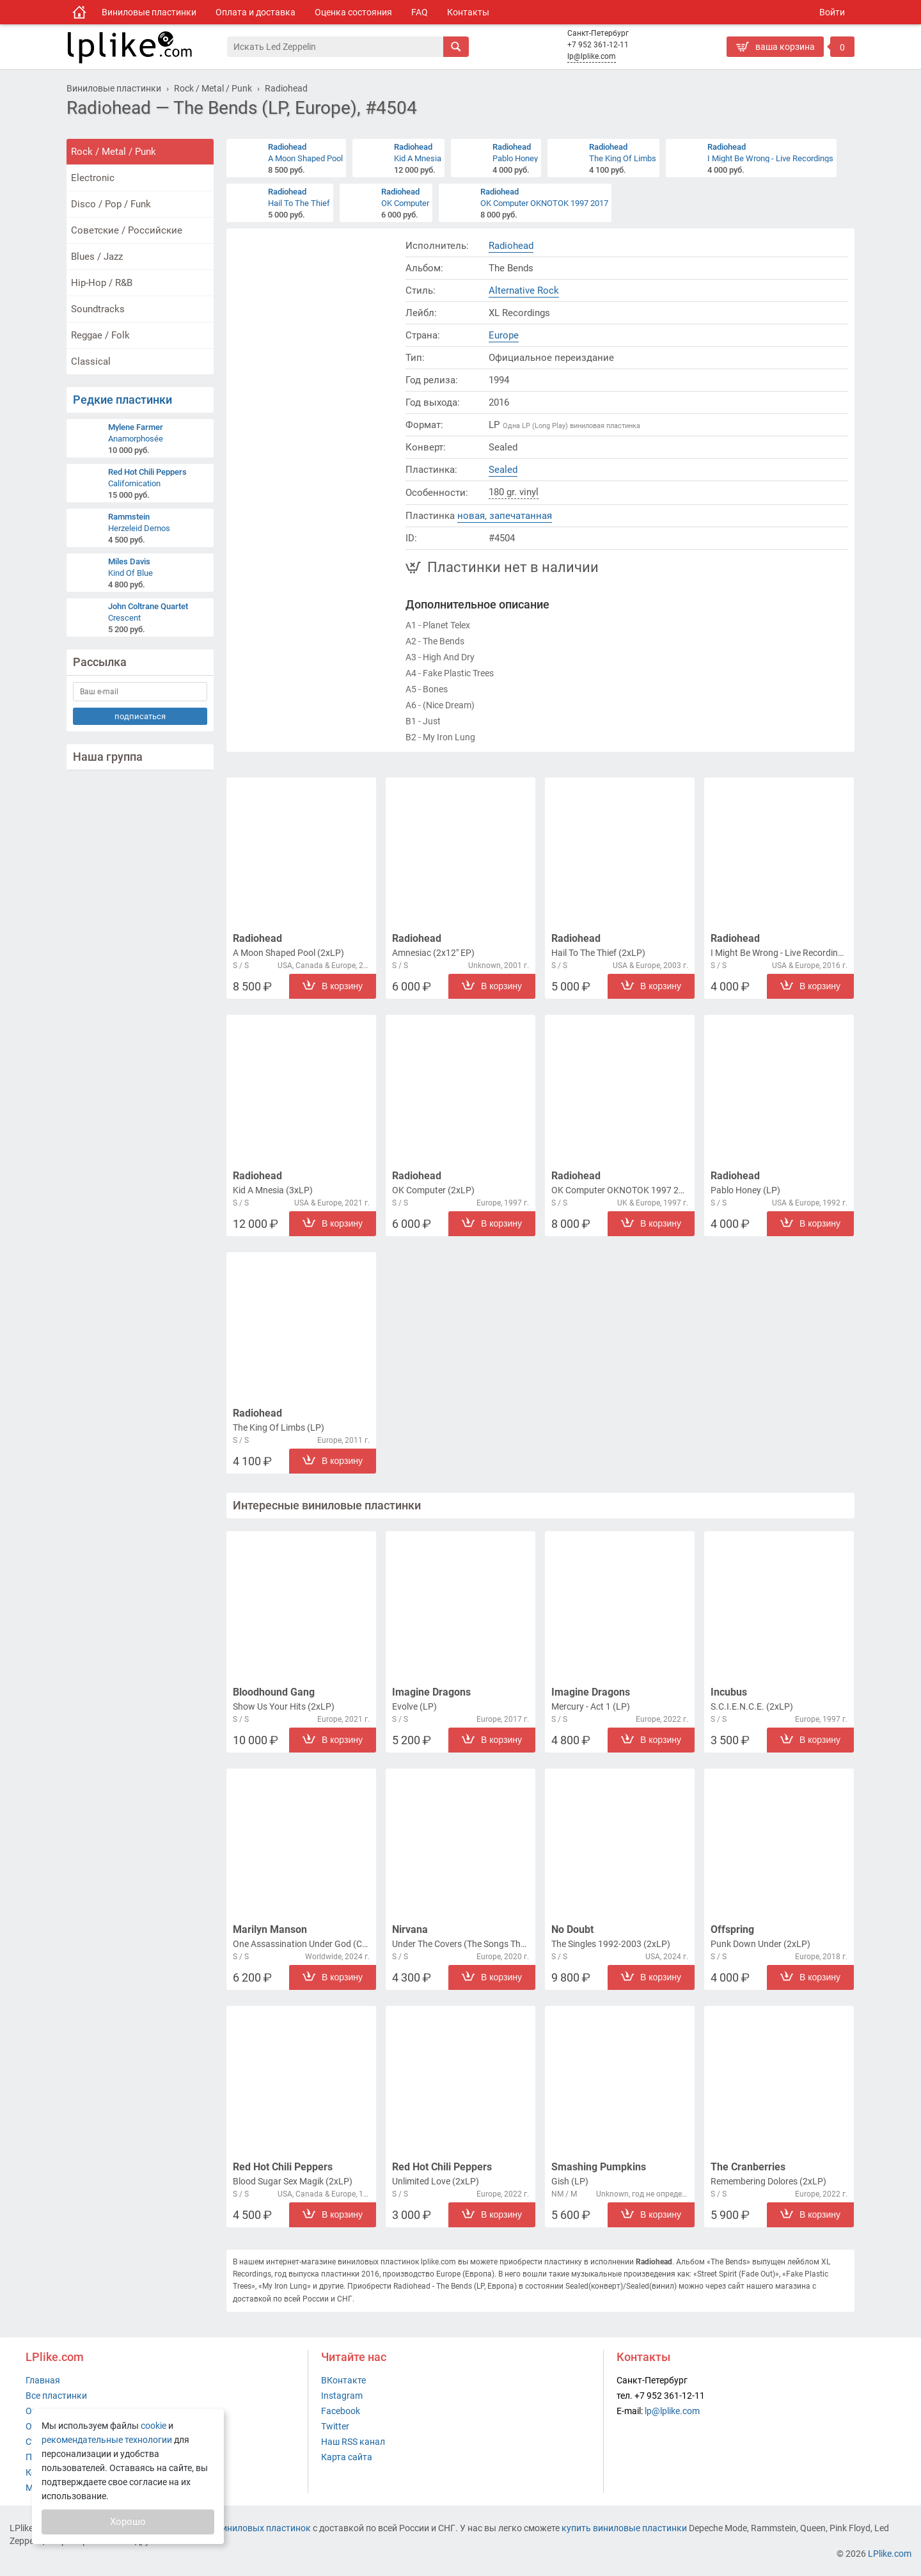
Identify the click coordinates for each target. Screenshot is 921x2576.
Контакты (468, 12)
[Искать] (456, 46)
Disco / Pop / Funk (111, 204)
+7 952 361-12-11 (598, 44)
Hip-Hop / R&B (101, 283)
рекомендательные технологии (107, 2440)
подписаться (140, 716)
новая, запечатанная (504, 515)
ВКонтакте (343, 2380)
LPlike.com (889, 2553)
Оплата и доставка (255, 12)
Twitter (335, 2426)
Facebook (340, 2411)
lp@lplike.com (591, 56)
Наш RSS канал (353, 2442)
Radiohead (511, 245)
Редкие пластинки (122, 399)
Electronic (92, 178)
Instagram (342, 2395)
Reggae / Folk (100, 335)
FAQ (419, 12)
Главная (43, 2380)
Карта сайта (346, 2457)
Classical (91, 361)
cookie (153, 2426)
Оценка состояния (353, 12)
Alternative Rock (524, 290)
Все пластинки (56, 2395)
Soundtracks (98, 309)
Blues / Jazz (97, 256)
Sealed (503, 469)
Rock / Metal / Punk (113, 151)
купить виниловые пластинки (624, 2528)
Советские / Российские (126, 230)
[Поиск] (335, 46)
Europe (504, 335)
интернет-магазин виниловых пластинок (225, 2528)
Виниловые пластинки (149, 12)
